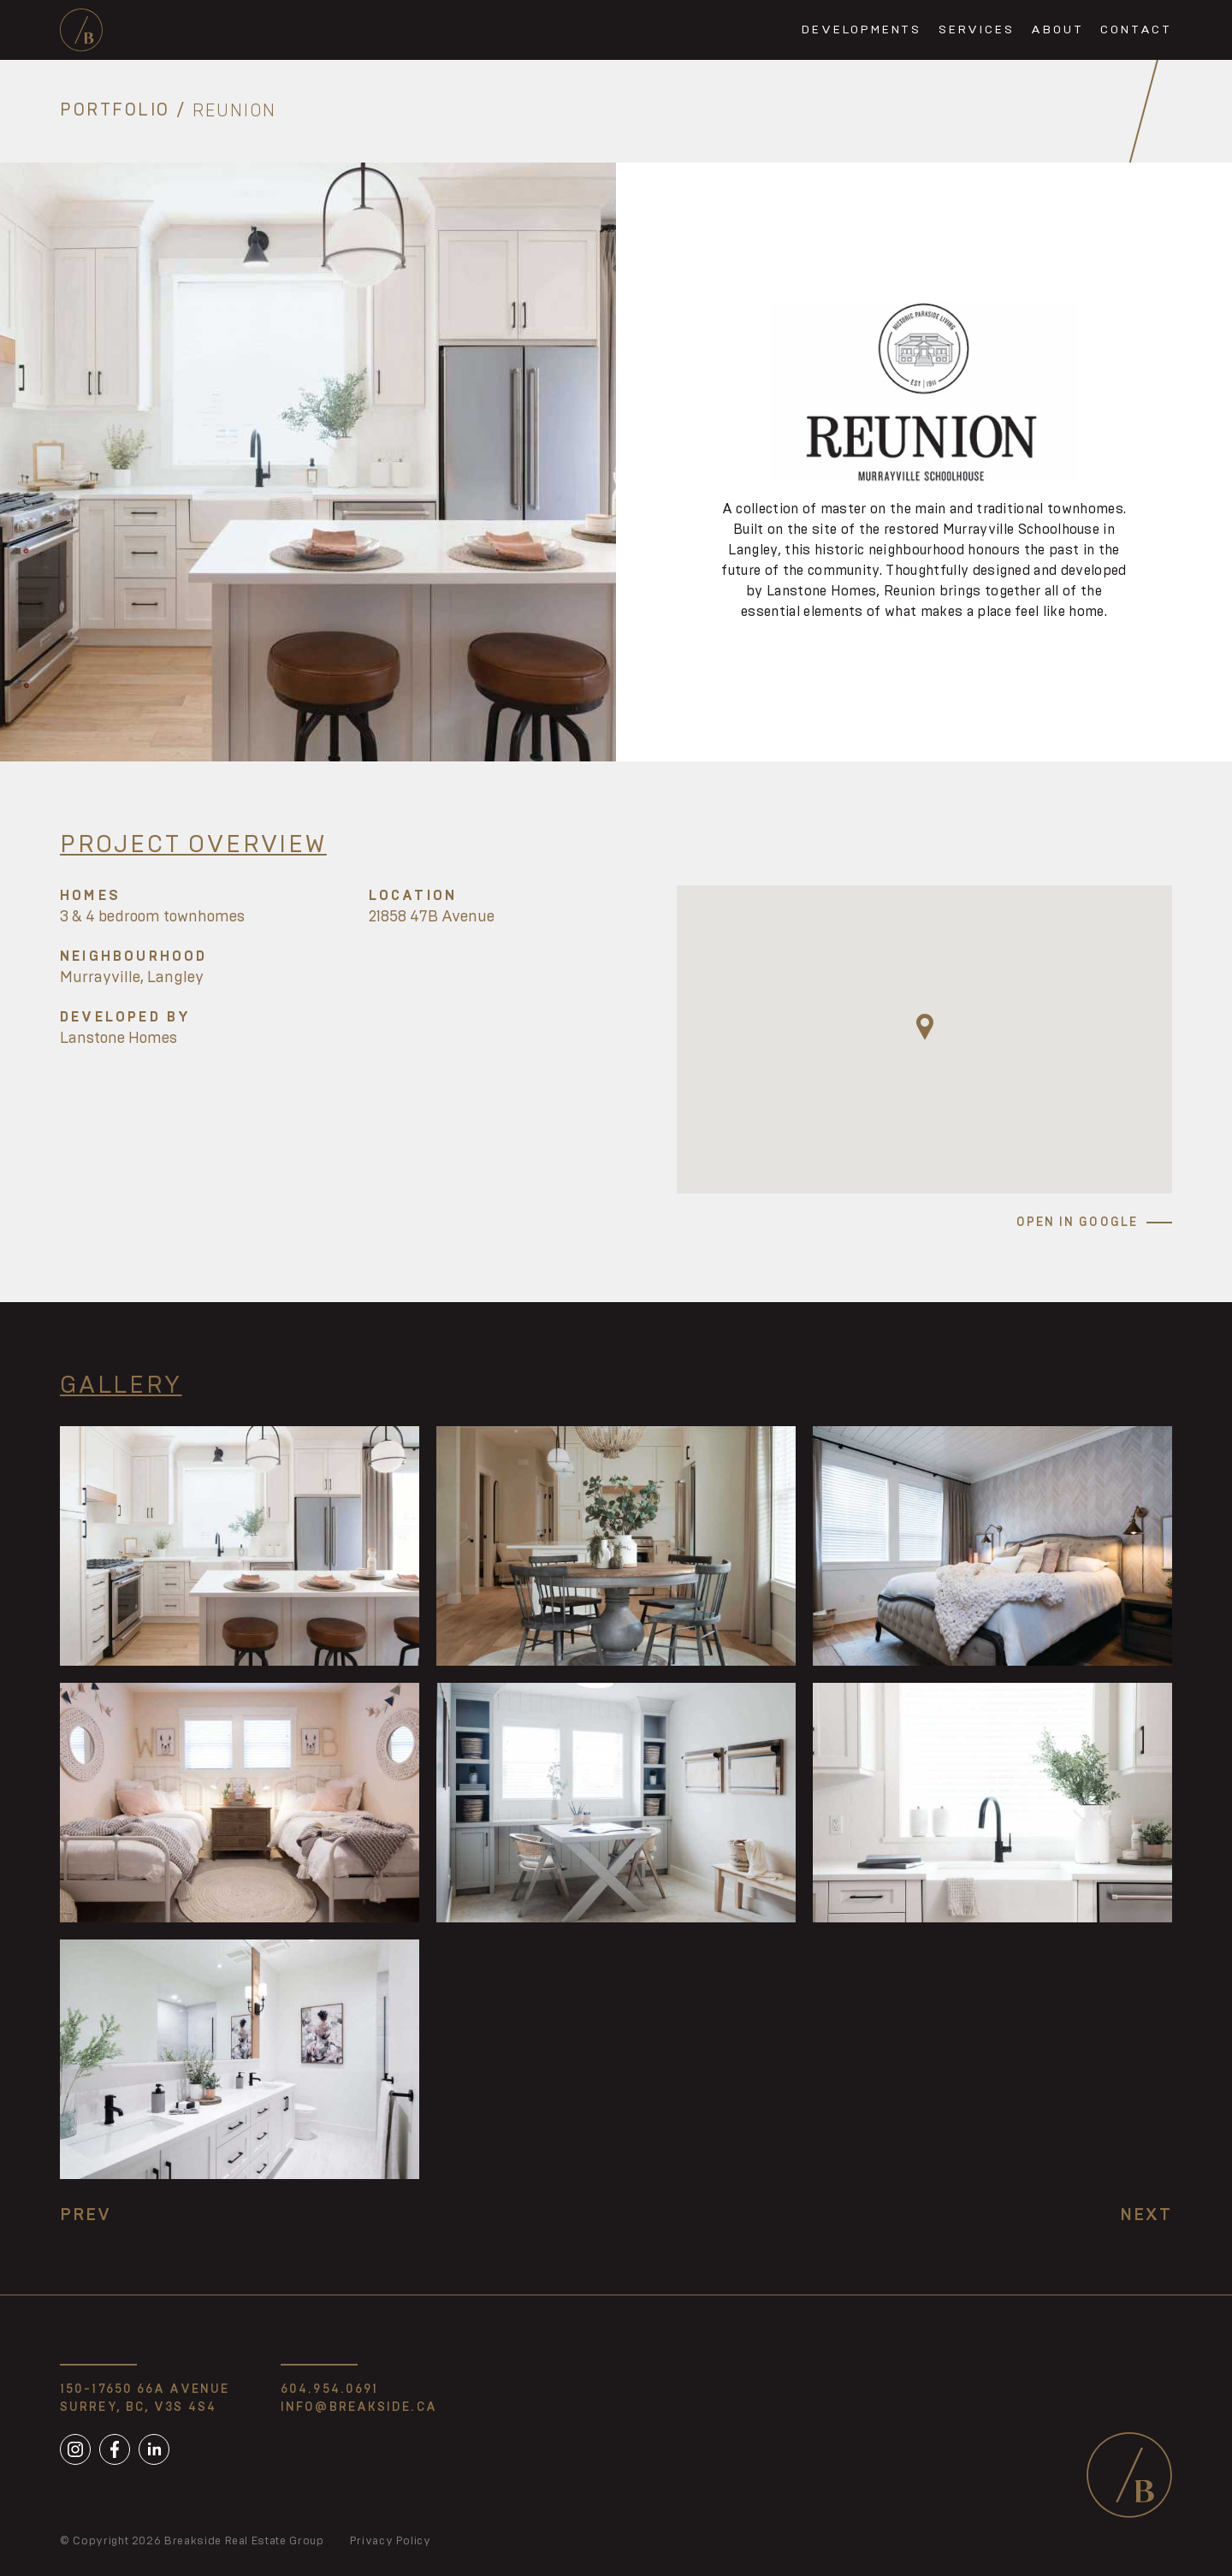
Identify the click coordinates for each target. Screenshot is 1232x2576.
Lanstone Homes (118, 1038)
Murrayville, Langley (132, 978)
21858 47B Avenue (432, 917)
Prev (85, 2215)
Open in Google (1077, 1223)
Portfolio (115, 111)
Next (1146, 2215)
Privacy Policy (390, 2541)
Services (976, 30)
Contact (1136, 30)
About (1057, 30)
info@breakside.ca (359, 2407)
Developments (861, 30)
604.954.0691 (329, 2389)
